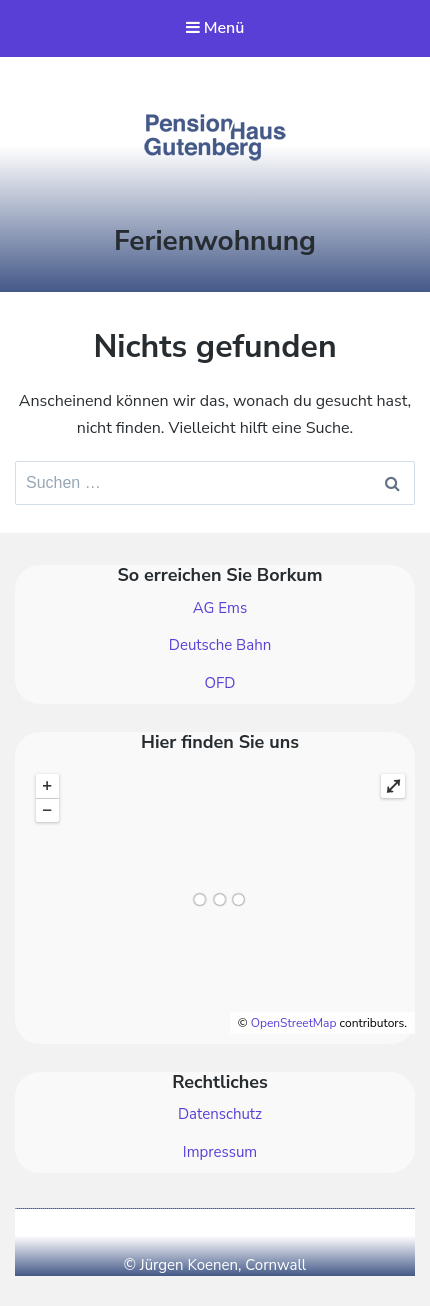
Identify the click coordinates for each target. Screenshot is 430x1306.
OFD (220, 683)
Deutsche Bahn (220, 645)
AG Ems (220, 608)
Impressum (220, 1152)
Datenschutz (220, 1114)
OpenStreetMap (294, 1023)
